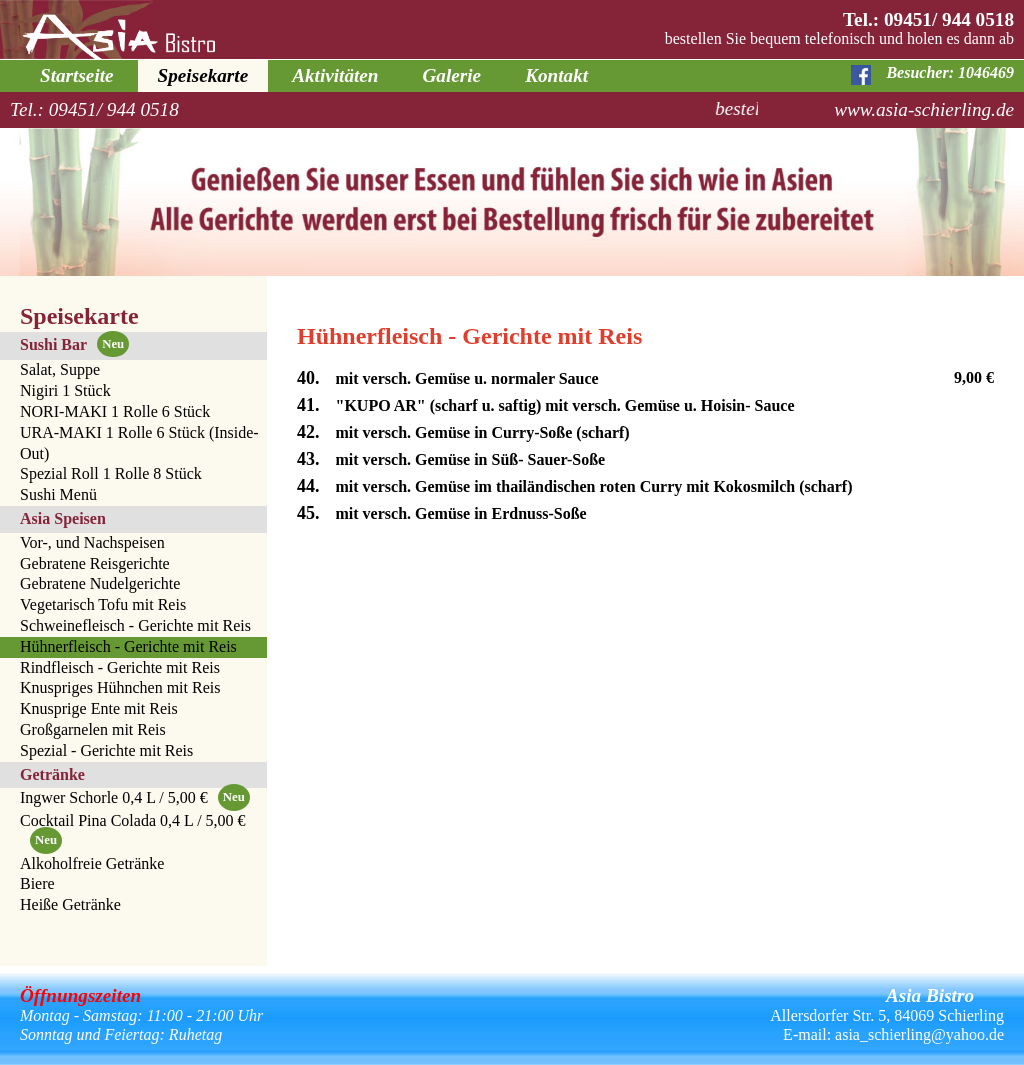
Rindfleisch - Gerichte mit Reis (120, 667)
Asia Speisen (63, 518)
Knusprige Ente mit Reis (99, 708)
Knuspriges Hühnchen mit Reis (120, 687)
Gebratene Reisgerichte (95, 563)
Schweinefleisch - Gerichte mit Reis (135, 625)
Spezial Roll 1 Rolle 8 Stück (111, 473)
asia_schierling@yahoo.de (919, 1035)
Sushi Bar (74, 344)
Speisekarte (203, 75)
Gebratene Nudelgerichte (100, 583)
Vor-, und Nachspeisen (92, 542)
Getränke (52, 774)
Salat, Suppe (60, 369)
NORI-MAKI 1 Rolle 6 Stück (115, 411)
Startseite (77, 75)
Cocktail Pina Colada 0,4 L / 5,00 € (133, 833)
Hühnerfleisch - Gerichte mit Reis (128, 646)
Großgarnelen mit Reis (93, 729)
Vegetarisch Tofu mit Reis (103, 604)
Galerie (452, 75)
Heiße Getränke (70, 904)
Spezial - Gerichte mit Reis (106, 750)
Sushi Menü (58, 494)
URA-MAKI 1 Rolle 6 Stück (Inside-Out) (139, 443)
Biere (37, 883)
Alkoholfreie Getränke (92, 863)
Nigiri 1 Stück (65, 390)
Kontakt (556, 75)
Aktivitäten (335, 75)
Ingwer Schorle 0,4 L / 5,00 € (135, 799)
